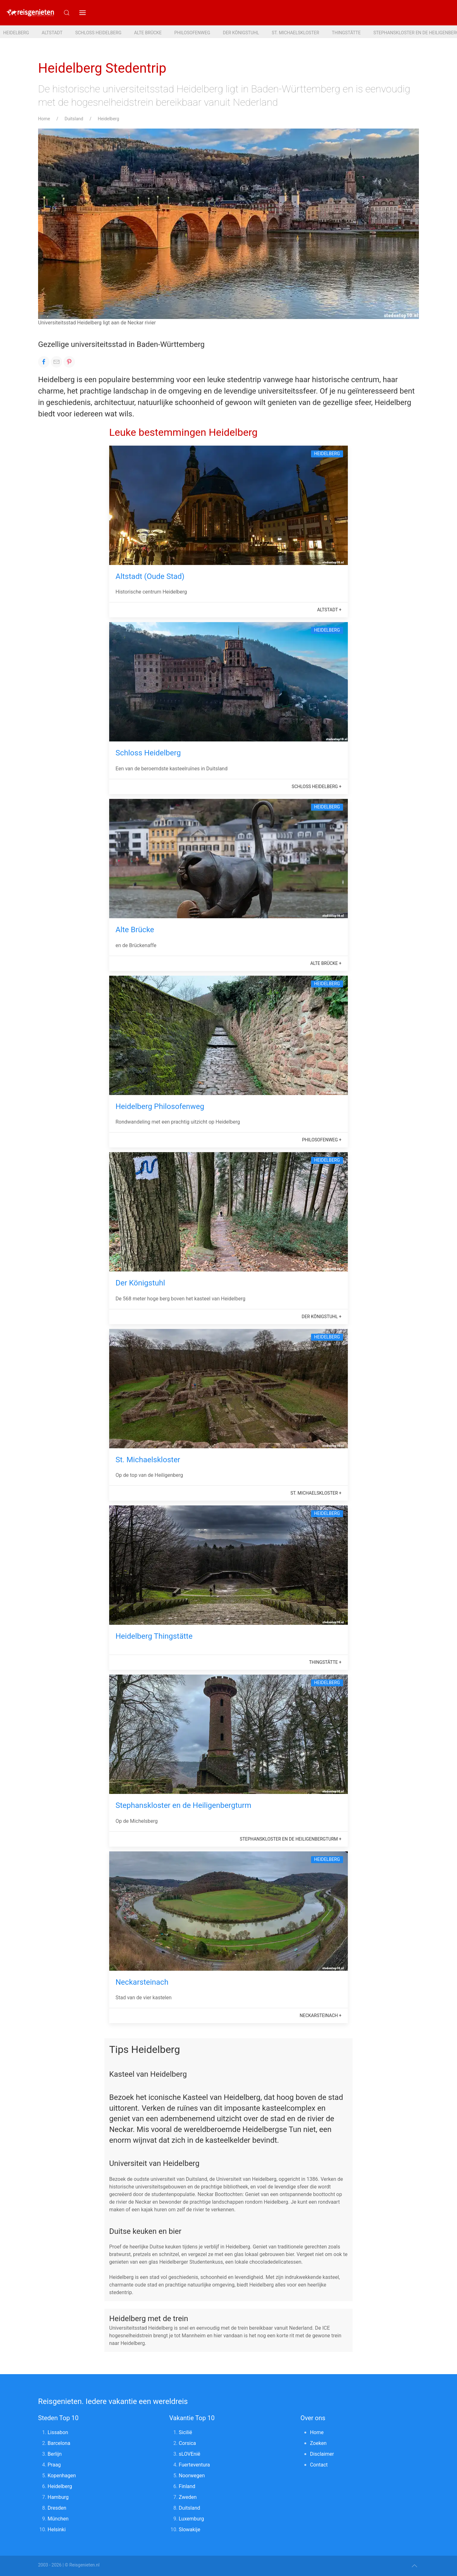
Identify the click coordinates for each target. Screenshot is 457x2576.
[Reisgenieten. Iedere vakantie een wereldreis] (30, 12)
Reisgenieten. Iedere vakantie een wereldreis (113, 2401)
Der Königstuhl (241, 32)
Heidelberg (16, 32)
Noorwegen (192, 2476)
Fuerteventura (194, 2465)
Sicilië (185, 2432)
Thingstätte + (325, 1662)
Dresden (57, 2508)
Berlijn (55, 2454)
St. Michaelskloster (295, 32)
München (58, 2519)
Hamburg (58, 2497)
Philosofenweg (192, 32)
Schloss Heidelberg (98, 32)
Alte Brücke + (325, 963)
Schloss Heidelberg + (316, 786)
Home (44, 118)
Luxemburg (191, 2519)
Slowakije (189, 2529)
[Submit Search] (66, 12)
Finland (187, 2486)
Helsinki (57, 2529)
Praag (54, 2465)
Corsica (187, 2443)
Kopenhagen (62, 2476)
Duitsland (73, 118)
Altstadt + (329, 609)
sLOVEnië (189, 2454)
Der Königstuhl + (321, 1316)
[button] (82, 12)
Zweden (187, 2497)
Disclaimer (322, 2454)
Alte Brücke (148, 32)
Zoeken (318, 2443)
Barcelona (59, 2443)
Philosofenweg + (321, 1139)
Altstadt (52, 32)
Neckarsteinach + (320, 2015)
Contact (319, 2465)
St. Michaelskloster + (315, 1493)
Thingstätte (346, 32)
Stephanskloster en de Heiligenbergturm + (290, 1839)
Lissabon (58, 2432)
